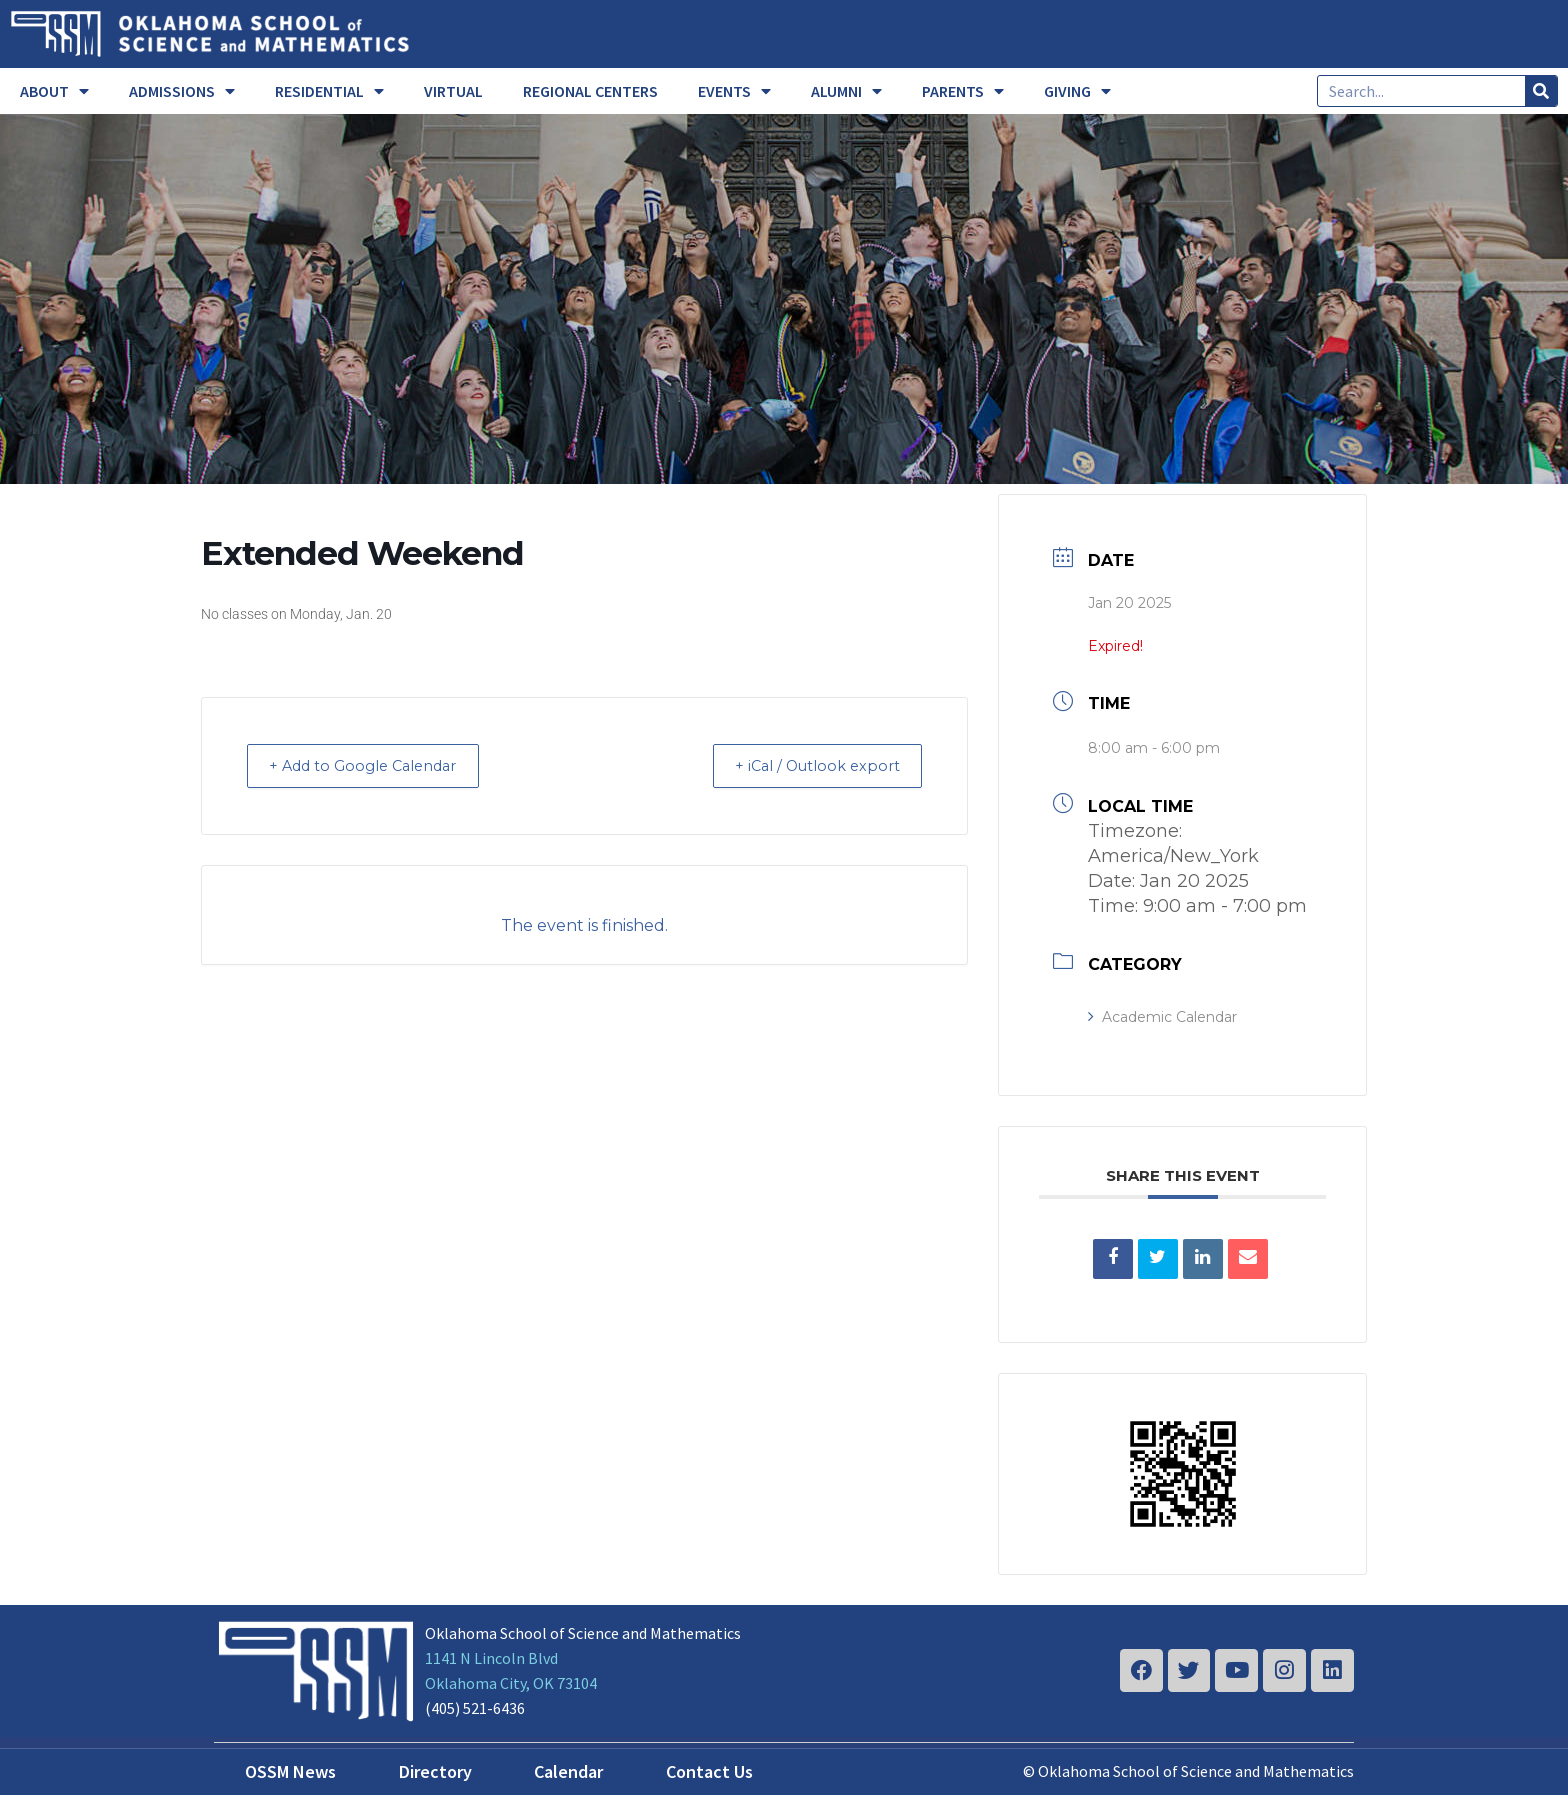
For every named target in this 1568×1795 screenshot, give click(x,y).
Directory (435, 1771)
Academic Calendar (1162, 1017)
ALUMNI (846, 91)
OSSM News (290, 1771)
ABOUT (54, 91)
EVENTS (734, 91)
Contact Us (709, 1771)
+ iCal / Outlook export (808, 765)
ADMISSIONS (182, 91)
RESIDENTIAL (329, 91)
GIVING (1077, 91)
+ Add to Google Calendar (374, 765)
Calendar (568, 1771)
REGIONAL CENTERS (590, 91)
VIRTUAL (453, 91)
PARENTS (963, 91)
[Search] (1541, 91)
